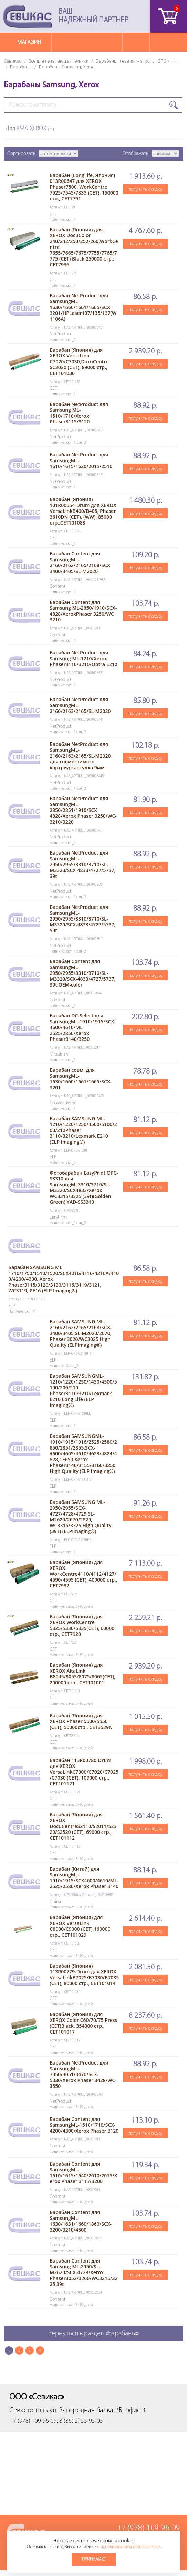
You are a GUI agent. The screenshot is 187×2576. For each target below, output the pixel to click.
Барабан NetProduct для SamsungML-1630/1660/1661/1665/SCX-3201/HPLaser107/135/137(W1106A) (83, 307)
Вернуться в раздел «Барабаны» (93, 2333)
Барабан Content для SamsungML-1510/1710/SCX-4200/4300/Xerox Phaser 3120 (84, 2125)
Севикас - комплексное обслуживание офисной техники (27, 16)
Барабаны (21, 66)
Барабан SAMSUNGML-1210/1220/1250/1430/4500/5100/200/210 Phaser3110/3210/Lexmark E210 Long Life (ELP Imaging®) (83, 1390)
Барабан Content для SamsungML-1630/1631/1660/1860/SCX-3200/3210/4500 (81, 2221)
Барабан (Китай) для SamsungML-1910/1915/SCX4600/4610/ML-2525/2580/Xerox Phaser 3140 (84, 1877)
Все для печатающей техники (59, 61)
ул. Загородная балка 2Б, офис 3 (97, 2410)
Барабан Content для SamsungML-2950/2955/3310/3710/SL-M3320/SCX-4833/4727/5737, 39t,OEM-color (82, 973)
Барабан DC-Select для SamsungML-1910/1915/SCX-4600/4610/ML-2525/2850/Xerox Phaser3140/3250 (82, 1027)
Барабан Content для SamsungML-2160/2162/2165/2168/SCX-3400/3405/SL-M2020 (81, 562)
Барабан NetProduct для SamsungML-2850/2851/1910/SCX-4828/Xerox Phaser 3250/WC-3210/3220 (83, 810)
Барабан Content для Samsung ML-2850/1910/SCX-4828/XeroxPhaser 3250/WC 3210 (83, 611)
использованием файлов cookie (130, 2547)
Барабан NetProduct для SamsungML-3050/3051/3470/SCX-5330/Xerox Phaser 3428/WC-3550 (83, 2074)
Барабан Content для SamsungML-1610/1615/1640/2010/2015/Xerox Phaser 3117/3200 (83, 2172)
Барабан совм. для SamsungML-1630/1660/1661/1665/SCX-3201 (81, 1079)
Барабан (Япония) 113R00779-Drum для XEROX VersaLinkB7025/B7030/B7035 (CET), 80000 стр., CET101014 (84, 1974)
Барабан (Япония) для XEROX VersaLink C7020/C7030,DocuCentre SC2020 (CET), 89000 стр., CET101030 (79, 361)
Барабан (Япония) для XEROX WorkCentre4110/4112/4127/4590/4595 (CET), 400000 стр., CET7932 (83, 1574)
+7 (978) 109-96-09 (148, 2527)
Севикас (12, 61)
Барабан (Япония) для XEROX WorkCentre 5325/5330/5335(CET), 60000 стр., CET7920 (82, 1625)
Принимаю (93, 2559)
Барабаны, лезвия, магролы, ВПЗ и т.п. (137, 61)
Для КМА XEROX (30, 128)
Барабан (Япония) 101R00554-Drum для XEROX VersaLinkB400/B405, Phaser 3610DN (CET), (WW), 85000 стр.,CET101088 (83, 511)
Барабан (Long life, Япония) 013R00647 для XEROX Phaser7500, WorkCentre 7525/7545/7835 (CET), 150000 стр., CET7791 (84, 187)
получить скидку (145, 189)
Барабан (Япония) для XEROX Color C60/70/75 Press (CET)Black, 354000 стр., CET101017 (83, 2023)
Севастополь (28, 2410)
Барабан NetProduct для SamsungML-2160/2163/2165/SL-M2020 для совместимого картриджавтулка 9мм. (80, 756)
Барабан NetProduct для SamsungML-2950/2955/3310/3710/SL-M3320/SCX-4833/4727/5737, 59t (82, 919)
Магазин (29, 42)
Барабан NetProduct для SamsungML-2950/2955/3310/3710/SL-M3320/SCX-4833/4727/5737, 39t (82, 864)
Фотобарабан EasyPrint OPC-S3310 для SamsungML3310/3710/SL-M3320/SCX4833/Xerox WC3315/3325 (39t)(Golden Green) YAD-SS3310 (84, 1187)
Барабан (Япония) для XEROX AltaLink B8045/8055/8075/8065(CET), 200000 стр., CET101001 (82, 1674)
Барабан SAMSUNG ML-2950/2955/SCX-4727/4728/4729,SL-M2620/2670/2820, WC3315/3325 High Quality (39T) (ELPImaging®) (80, 1516)
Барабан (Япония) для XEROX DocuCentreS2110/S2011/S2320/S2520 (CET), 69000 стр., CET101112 (83, 1826)
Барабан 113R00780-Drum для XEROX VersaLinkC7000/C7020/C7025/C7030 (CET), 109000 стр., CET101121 (84, 1772)
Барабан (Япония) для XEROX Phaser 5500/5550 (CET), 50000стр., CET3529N (81, 1721)
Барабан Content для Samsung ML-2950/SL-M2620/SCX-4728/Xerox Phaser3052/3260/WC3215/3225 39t (83, 2272)
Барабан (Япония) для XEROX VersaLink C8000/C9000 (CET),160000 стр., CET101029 (80, 1926)
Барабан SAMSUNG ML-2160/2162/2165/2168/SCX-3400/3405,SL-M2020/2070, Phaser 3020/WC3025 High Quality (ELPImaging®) (81, 1333)
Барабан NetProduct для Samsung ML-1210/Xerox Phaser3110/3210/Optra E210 (83, 658)
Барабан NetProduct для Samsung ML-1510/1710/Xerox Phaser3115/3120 (79, 413)
